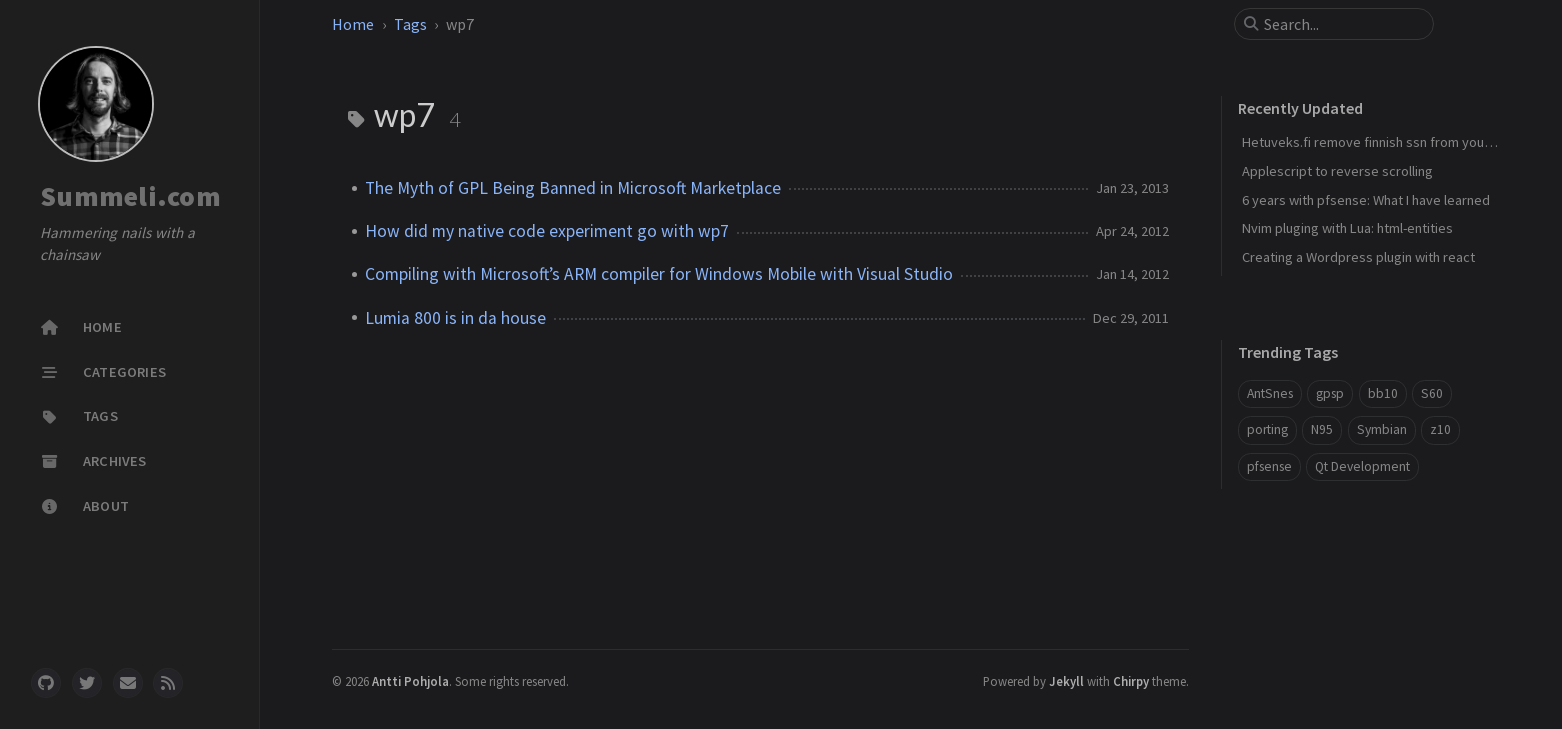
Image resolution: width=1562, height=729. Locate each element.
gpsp (1330, 393)
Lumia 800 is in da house (455, 318)
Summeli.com (130, 196)
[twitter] (87, 683)
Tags (410, 24)
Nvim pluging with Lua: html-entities (1347, 228)
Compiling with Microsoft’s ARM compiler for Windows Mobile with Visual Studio (659, 274)
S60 (1432, 393)
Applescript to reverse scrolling (1337, 171)
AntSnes (1270, 393)
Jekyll (1066, 681)
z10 (1440, 429)
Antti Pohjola (410, 681)
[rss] (168, 683)
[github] (46, 683)
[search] (1342, 24)
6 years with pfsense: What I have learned (1366, 200)
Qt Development (1362, 466)
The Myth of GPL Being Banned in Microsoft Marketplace (573, 188)
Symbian (1382, 429)
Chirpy (1131, 681)
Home (353, 24)
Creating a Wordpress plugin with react (1358, 257)
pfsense (1269, 466)
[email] (128, 683)
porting (1267, 429)
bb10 (1383, 393)
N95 (1322, 429)
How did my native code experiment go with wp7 (547, 231)
